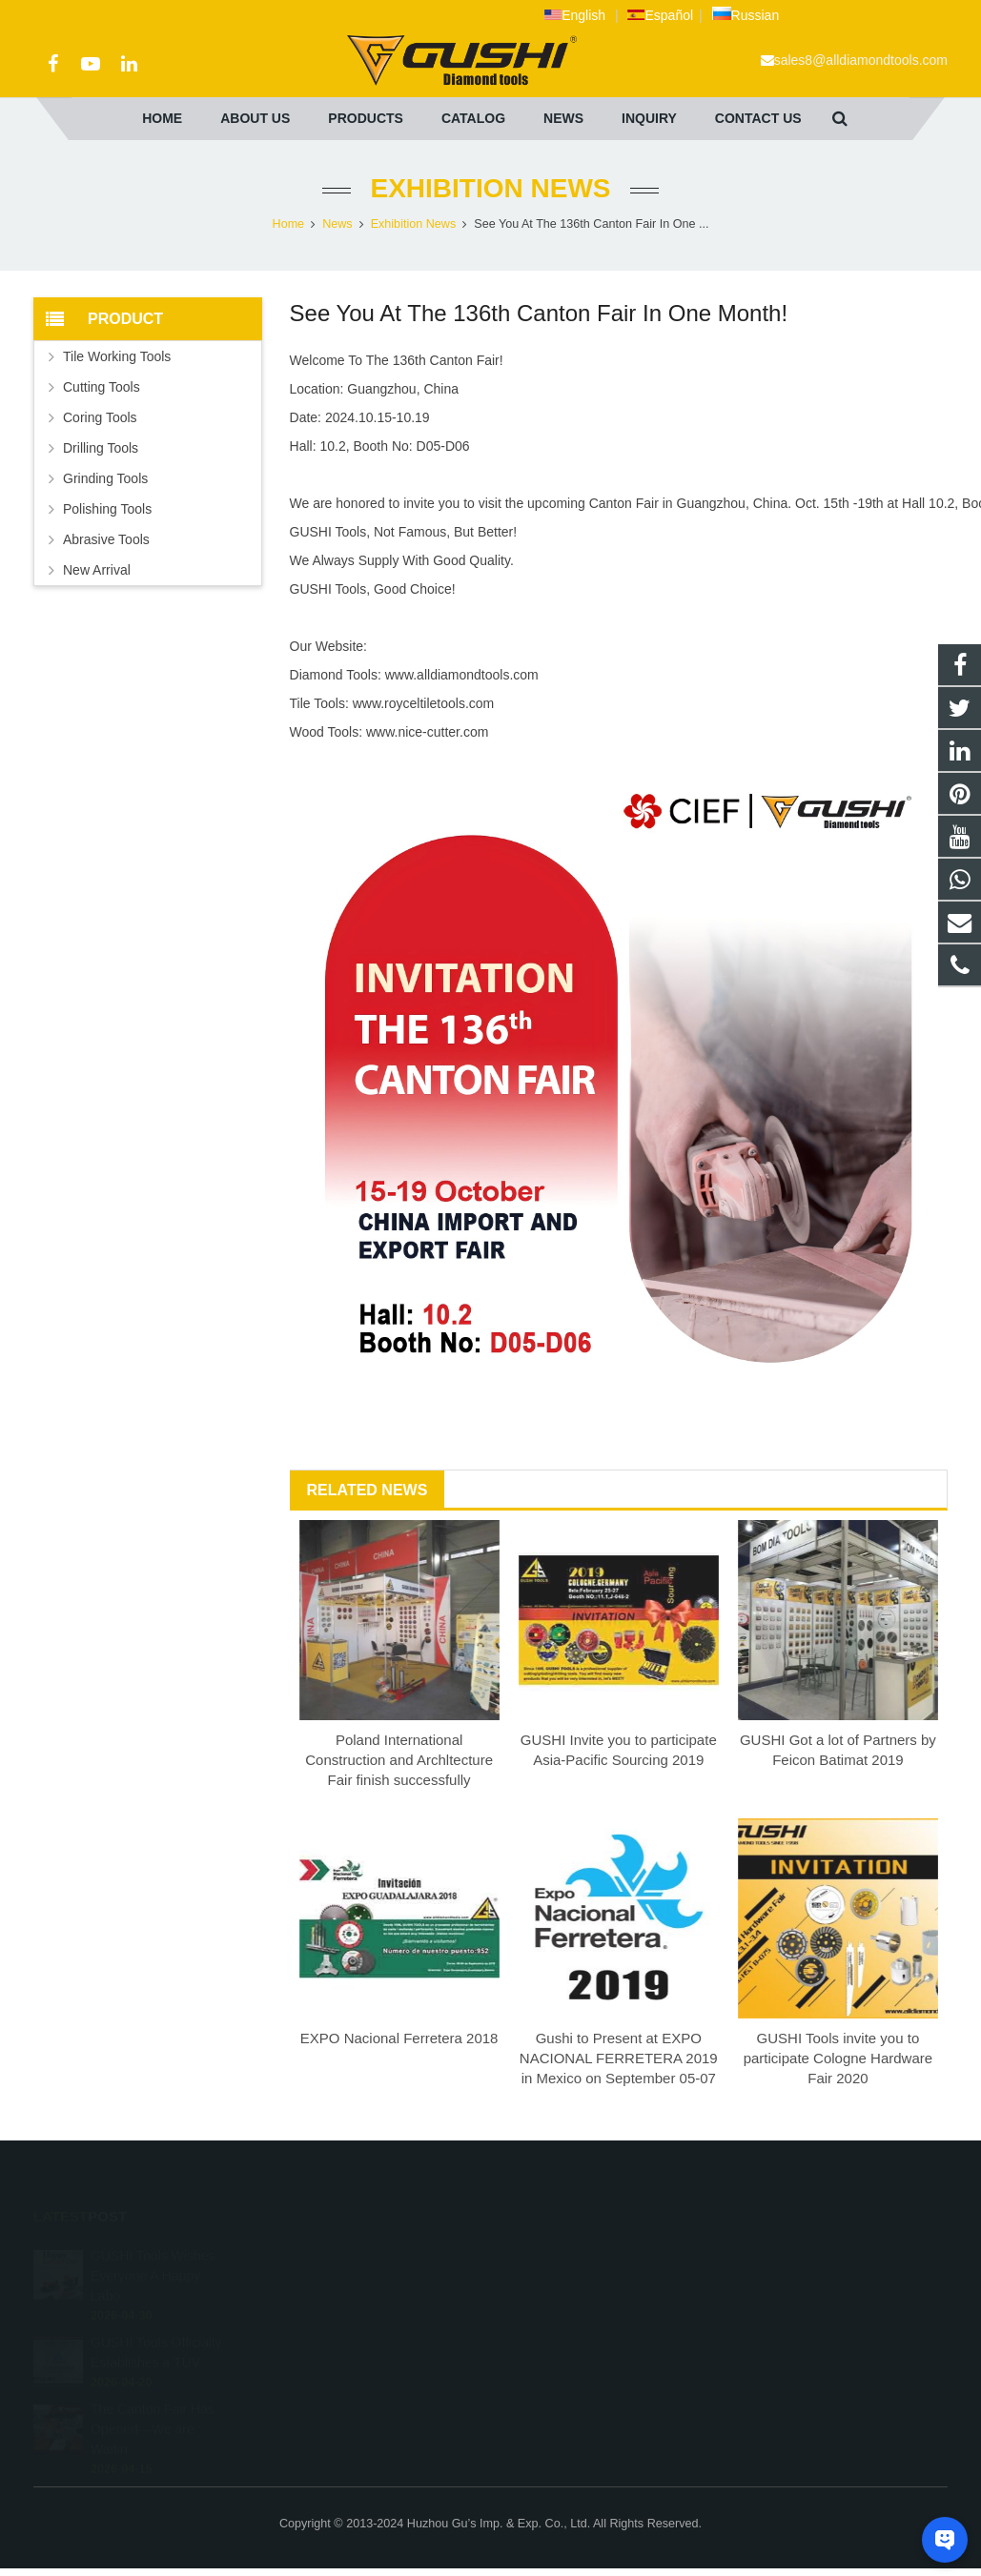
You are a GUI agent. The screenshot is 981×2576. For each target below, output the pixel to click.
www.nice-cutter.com (427, 732)
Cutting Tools (101, 387)
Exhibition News (490, 188)
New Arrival (97, 570)
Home (289, 224)
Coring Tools (100, 417)
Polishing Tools (107, 509)
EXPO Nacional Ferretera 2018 (399, 2038)
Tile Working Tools (117, 356)
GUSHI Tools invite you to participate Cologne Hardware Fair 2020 (838, 2058)
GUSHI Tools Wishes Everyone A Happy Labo (153, 2254)
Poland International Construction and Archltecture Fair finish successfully (399, 1760)
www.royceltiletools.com (424, 703)
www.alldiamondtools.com (462, 674)
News (337, 224)
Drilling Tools (100, 448)
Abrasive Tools (106, 539)
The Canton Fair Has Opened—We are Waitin (153, 2407)
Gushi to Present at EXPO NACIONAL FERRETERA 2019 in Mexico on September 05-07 (619, 2058)
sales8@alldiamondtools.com (861, 60)
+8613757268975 (568, 2255)
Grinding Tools (105, 478)
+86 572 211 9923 (569, 2283)
